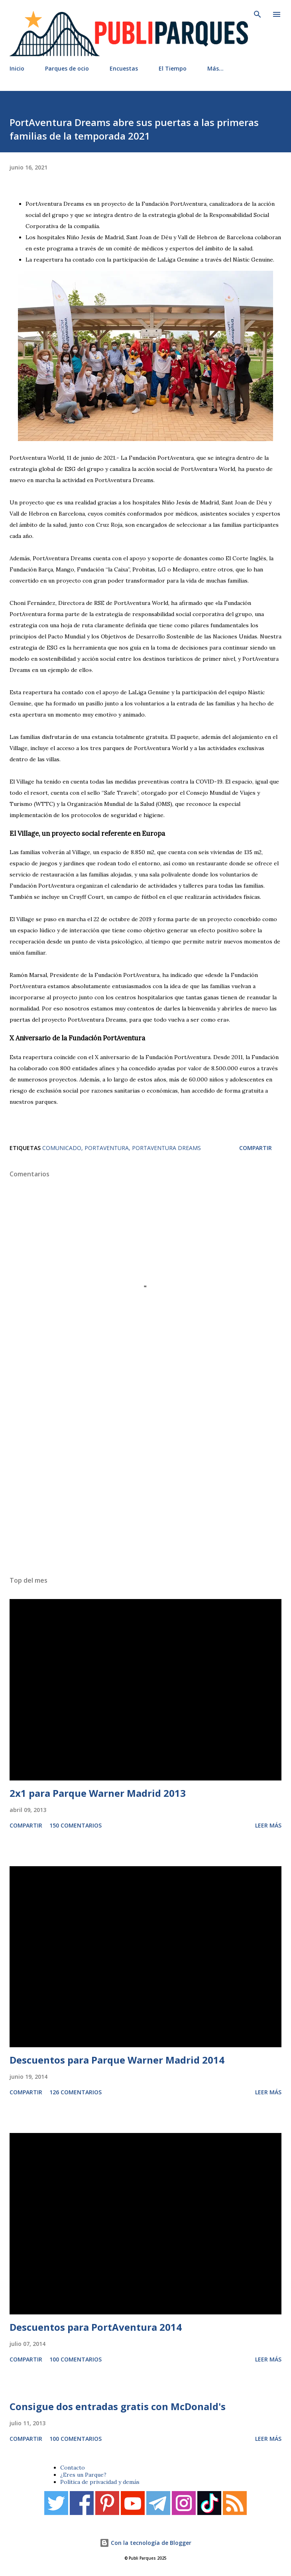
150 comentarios (75, 1825)
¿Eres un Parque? (83, 2474)
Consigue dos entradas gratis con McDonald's (118, 2406)
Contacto (72, 2467)
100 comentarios (75, 2359)
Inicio (17, 68)
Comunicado (61, 1148)
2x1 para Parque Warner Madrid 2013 (98, 1793)
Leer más (268, 1825)
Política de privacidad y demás (100, 2481)
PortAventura (107, 1148)
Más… (215, 68)
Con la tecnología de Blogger (145, 2542)
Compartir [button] (255, 1148)
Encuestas (124, 68)
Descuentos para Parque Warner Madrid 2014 (117, 2059)
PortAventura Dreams (166, 1148)
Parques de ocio (67, 68)
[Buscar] (257, 14)
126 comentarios (75, 2092)
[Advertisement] (145, 1475)
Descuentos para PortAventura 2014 (96, 2327)
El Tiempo (173, 68)
